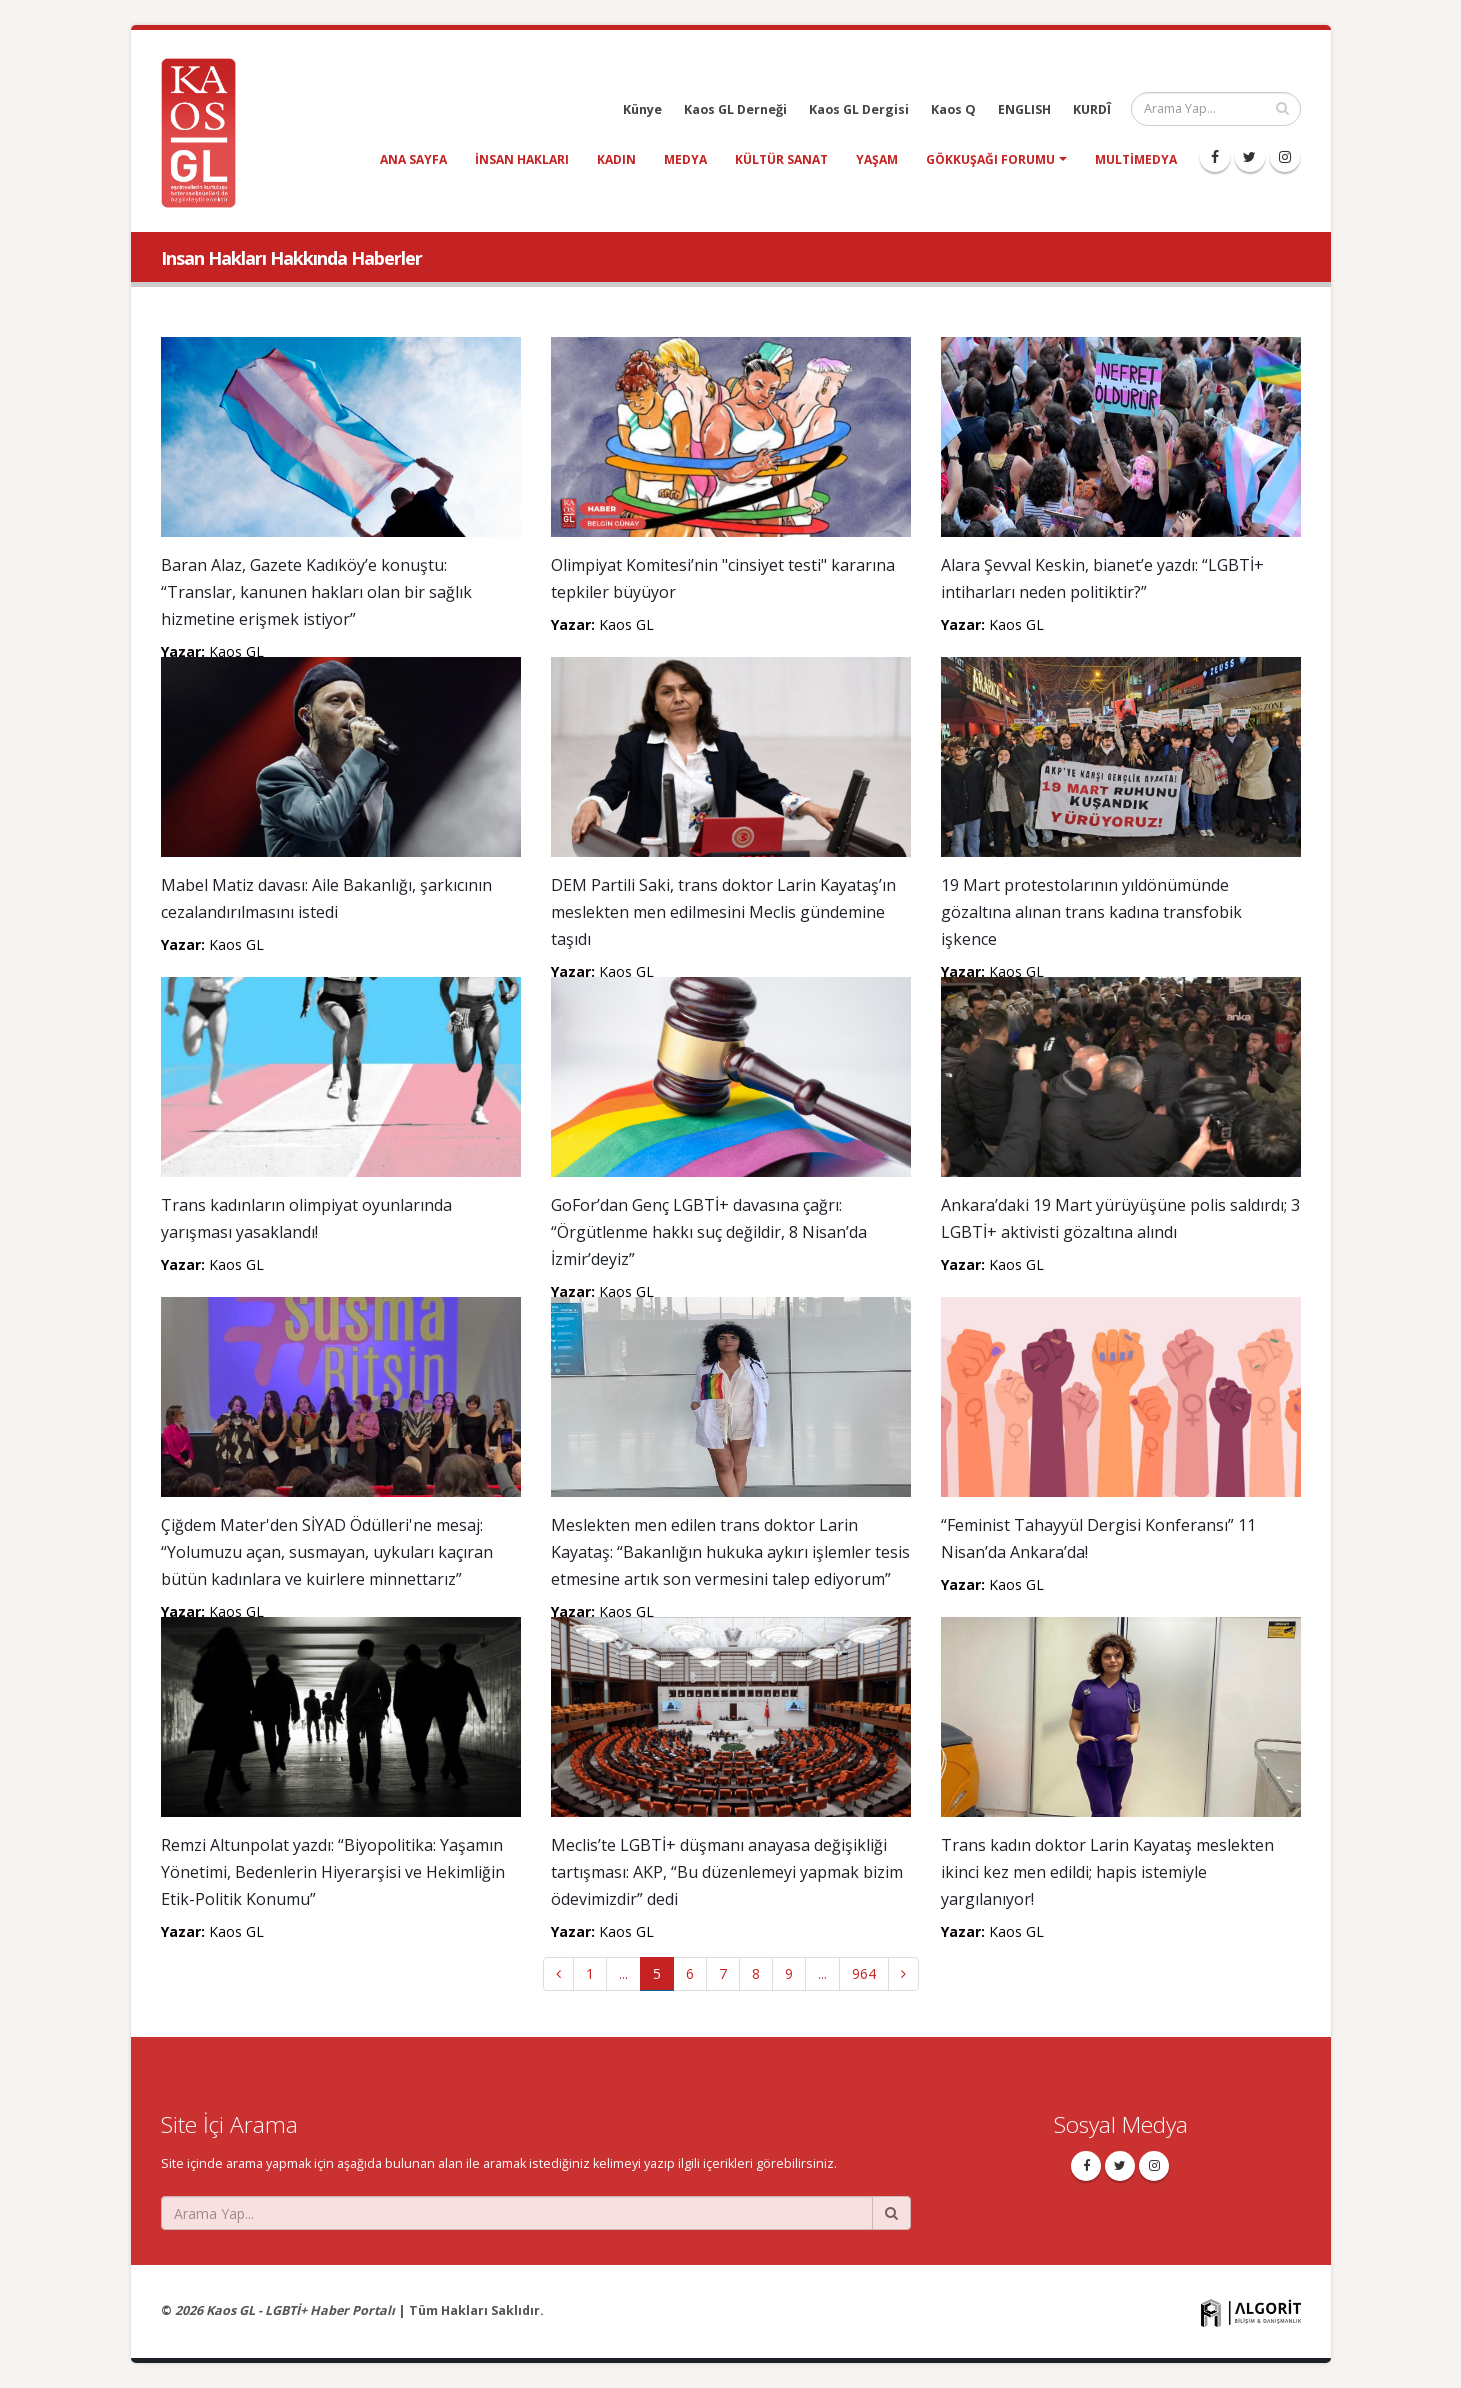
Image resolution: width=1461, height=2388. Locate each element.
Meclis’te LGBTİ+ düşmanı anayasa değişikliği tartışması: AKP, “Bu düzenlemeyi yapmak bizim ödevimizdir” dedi (727, 1872)
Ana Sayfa (413, 159)
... (623, 1973)
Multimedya (1136, 159)
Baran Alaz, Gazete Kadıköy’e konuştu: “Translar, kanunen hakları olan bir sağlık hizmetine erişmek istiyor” (316, 592)
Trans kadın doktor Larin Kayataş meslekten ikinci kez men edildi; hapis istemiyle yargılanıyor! (1107, 1872)
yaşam (877, 159)
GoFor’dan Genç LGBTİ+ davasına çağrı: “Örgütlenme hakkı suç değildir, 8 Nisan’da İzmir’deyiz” (709, 1232)
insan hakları (522, 159)
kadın (616, 159)
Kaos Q (953, 109)
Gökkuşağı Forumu (990, 159)
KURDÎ (1092, 109)
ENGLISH (1024, 109)
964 (864, 1973)
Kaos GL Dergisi (859, 109)
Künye (642, 109)
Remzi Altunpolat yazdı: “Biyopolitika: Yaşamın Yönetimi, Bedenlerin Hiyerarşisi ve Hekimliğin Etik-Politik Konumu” (333, 1872)
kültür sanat (781, 159)
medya (685, 159)
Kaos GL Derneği (735, 109)
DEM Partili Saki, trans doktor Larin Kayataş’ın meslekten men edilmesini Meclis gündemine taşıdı (723, 912)
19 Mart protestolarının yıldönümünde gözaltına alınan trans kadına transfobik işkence (1091, 912)
